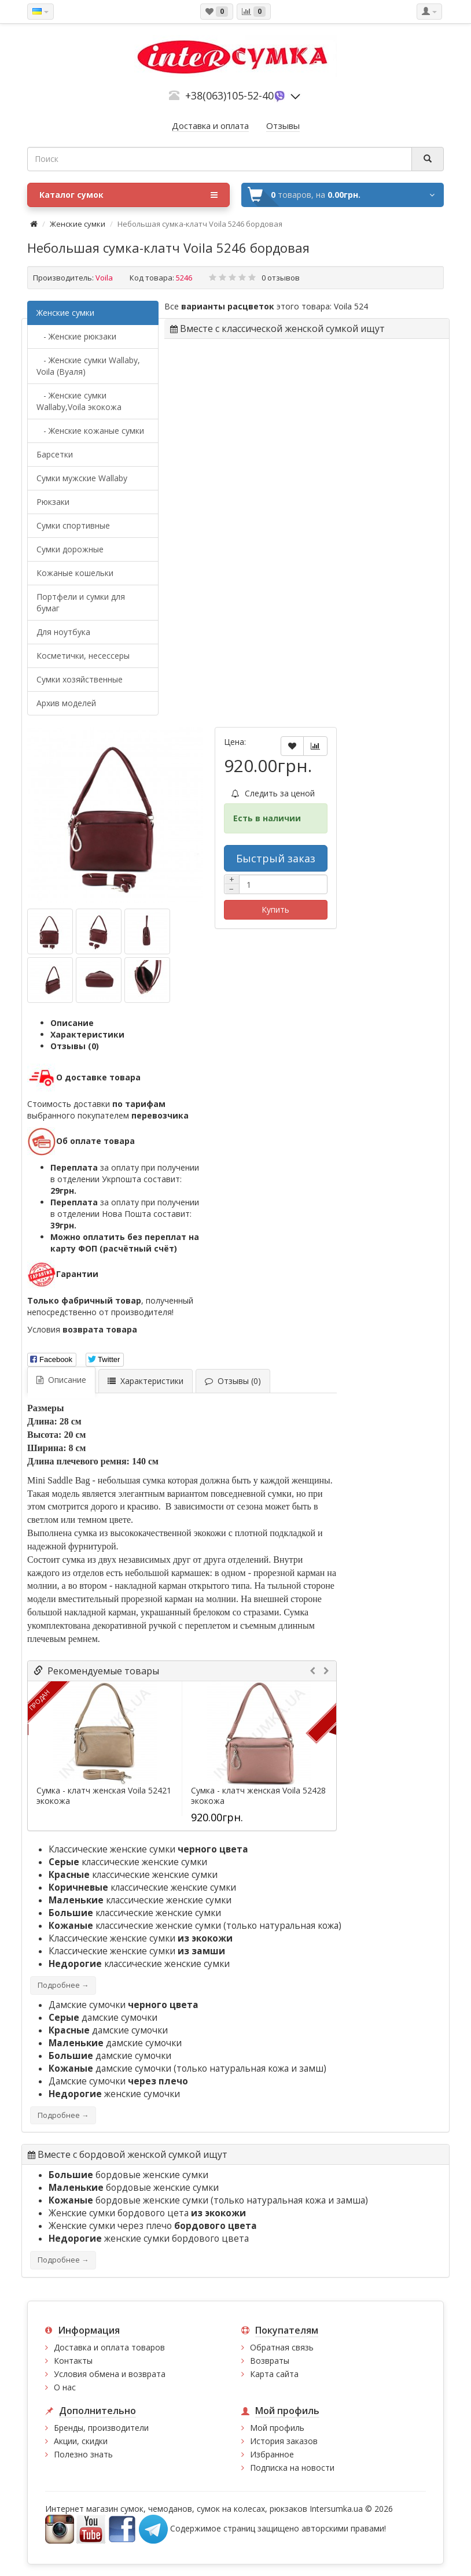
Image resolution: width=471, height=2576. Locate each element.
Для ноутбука (63, 631)
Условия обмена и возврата (109, 2373)
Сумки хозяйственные (79, 679)
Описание (72, 1022)
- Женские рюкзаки (76, 336)
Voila (104, 277)
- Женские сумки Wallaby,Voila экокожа (79, 401)
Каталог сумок (128, 195)
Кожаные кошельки (74, 572)
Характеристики (87, 1034)
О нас (65, 2387)
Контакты (73, 2360)
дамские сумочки (103, 2018)
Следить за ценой (273, 793)
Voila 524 (351, 306)
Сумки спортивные (73, 525)
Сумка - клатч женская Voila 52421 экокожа (103, 1795)
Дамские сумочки (123, 2005)
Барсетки (54, 454)
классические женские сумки (128, 1862)
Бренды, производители (101, 2427)
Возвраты (269, 2360)
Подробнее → (63, 1985)
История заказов (284, 2440)
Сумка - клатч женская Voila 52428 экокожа (258, 1795)
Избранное (272, 2454)
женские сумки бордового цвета (149, 2238)
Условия (82, 1329)
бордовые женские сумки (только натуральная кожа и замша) (208, 2200)
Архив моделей (66, 702)
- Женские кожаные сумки (90, 430)
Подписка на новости (292, 2467)
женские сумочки (114, 2094)
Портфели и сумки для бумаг (80, 602)
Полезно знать (83, 2454)
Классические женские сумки (148, 1849)
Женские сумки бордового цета (147, 2213)
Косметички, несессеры (83, 655)
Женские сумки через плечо (153, 2226)
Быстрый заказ (275, 858)
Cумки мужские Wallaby (81, 478)
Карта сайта (274, 2373)
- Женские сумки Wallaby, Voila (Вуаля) (88, 366)
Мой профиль (277, 2427)
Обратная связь (282, 2347)
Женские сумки (77, 224)
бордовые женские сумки (128, 2175)
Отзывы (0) (74, 1045)
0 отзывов (281, 277)
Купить (275, 909)
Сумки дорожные (70, 549)
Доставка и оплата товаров (109, 2347)
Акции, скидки (81, 2440)
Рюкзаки (52, 501)
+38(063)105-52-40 (229, 95)
